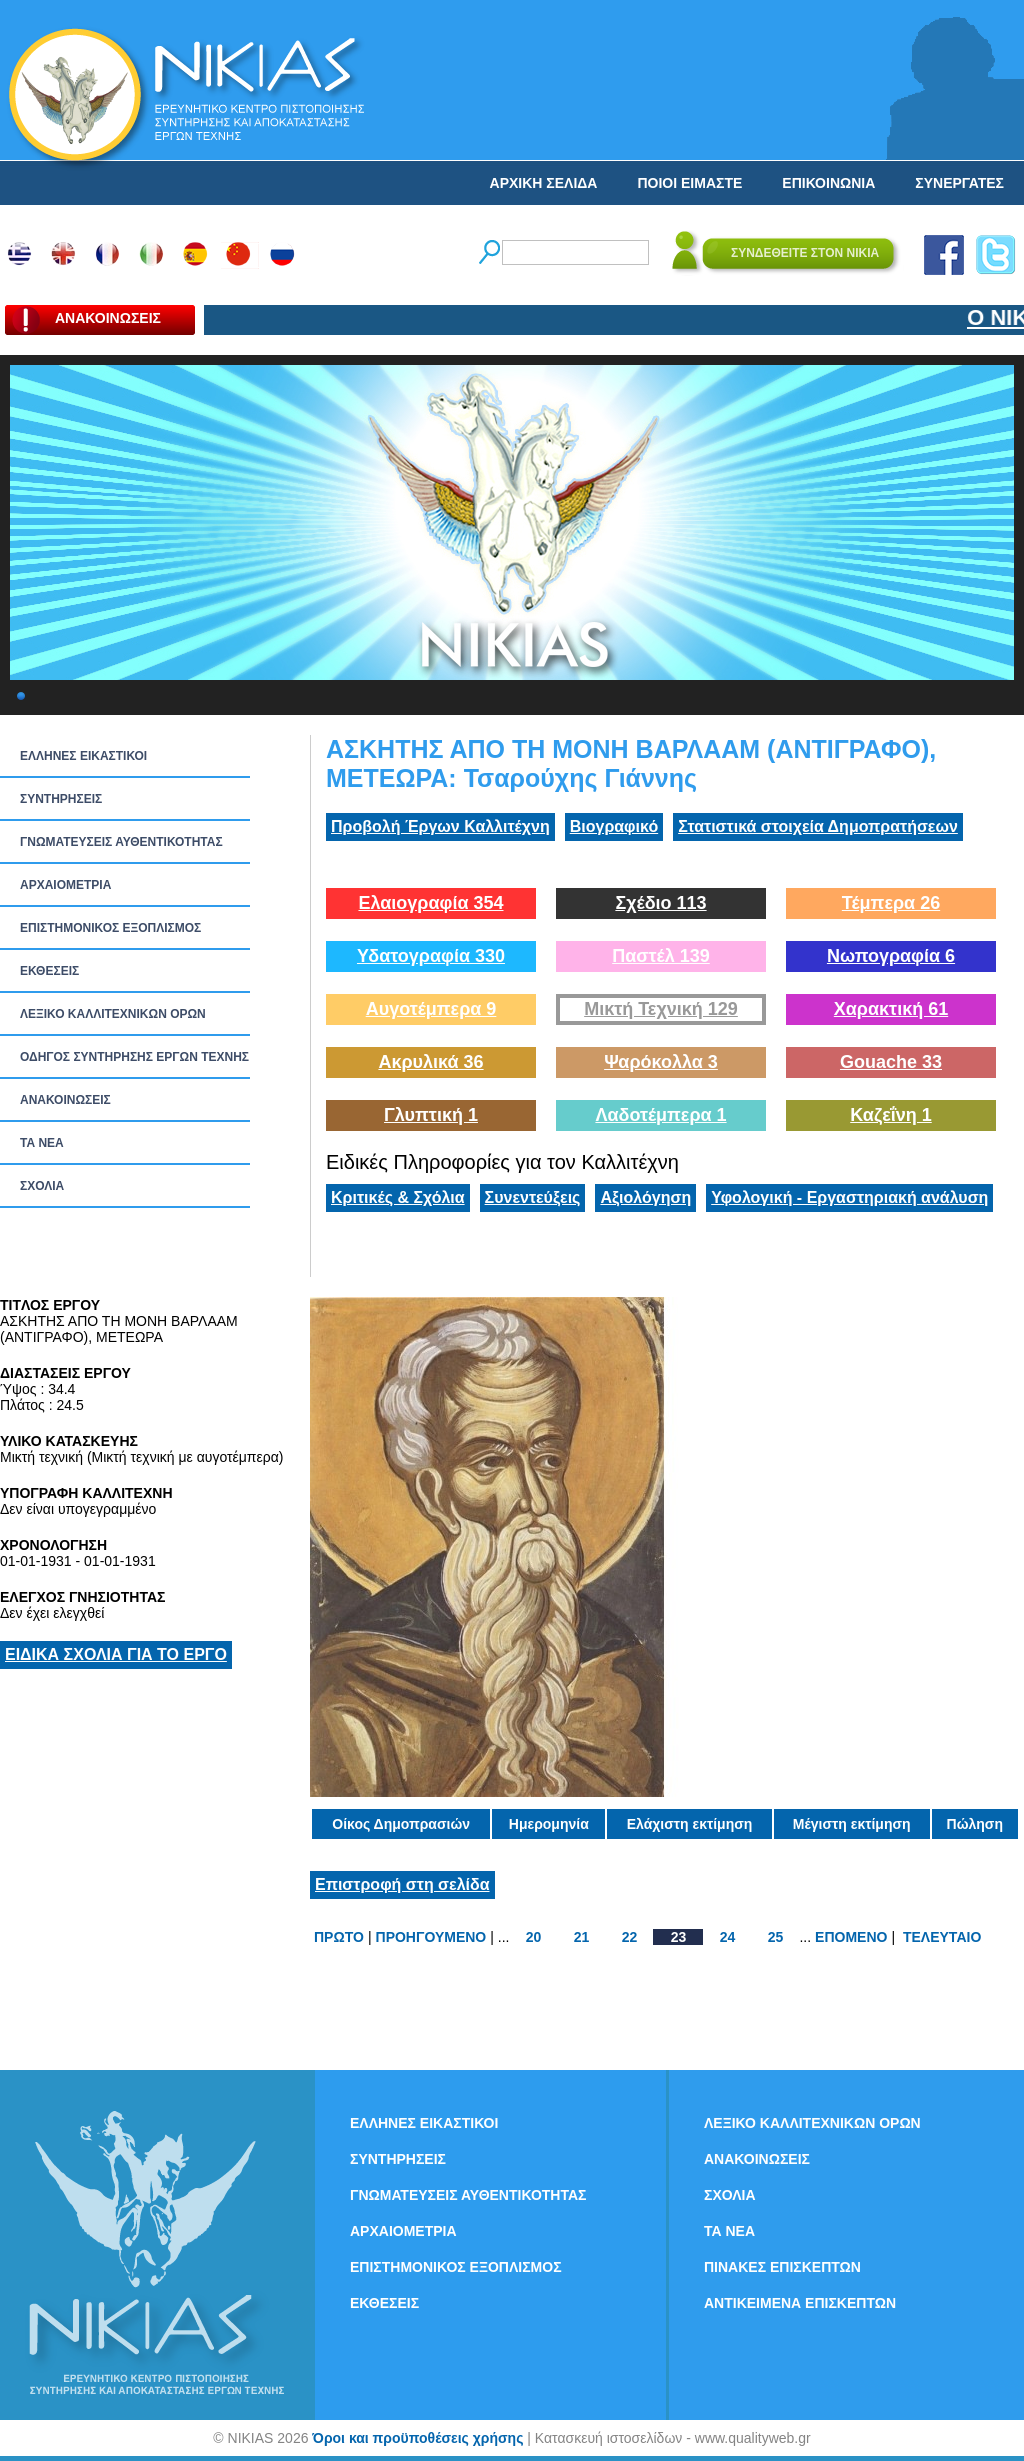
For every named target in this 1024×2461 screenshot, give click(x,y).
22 (630, 1937)
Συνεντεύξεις (533, 1197)
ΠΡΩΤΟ (339, 1937)
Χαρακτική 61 (891, 1009)
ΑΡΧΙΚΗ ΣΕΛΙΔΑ (544, 183)
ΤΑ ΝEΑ (42, 1143)
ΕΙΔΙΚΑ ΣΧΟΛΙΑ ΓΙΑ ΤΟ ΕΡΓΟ (116, 1654)
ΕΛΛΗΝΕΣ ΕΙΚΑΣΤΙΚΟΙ (83, 756)
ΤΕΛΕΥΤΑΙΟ (942, 1937)
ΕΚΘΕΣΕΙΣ (49, 971)
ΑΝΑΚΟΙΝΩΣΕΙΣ (65, 1100)
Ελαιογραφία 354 (430, 903)
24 (728, 1937)
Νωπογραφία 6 (891, 956)
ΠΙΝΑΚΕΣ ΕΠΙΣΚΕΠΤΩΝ (782, 2267)
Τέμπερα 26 (891, 903)
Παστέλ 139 (661, 956)
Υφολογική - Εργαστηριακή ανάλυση (849, 1197)
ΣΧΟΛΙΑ (42, 1186)
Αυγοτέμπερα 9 (431, 1009)
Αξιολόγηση (645, 1197)
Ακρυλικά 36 (430, 1062)
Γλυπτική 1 (431, 1115)
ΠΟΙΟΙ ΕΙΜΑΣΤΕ (689, 183)
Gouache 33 (891, 1062)
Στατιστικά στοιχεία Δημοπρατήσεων (818, 826)
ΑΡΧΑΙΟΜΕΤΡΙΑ (65, 885)
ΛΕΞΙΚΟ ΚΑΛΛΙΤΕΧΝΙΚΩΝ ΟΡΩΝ (113, 1014)
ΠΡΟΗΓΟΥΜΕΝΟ (431, 1937)
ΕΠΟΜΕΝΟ (851, 1937)
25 (776, 1937)
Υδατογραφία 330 (431, 956)
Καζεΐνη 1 (891, 1115)
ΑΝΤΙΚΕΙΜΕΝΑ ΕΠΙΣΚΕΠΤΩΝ (800, 2303)
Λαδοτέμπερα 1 (660, 1115)
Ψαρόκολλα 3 (661, 1062)
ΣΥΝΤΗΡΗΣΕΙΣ (61, 799)
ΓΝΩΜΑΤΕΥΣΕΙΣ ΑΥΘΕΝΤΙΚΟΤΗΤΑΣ (121, 842)
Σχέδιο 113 (660, 903)
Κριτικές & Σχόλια (398, 1197)
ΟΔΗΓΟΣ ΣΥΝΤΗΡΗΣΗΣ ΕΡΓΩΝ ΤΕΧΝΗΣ (134, 1057)
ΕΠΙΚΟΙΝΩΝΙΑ (828, 183)
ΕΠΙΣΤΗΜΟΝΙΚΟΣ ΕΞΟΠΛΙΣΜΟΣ (110, 928)
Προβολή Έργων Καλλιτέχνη (440, 826)
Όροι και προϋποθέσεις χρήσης (417, 2438)
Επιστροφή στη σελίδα (402, 1884)
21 (582, 1937)
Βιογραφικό (614, 826)
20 (534, 1937)
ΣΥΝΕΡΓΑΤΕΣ (959, 183)
